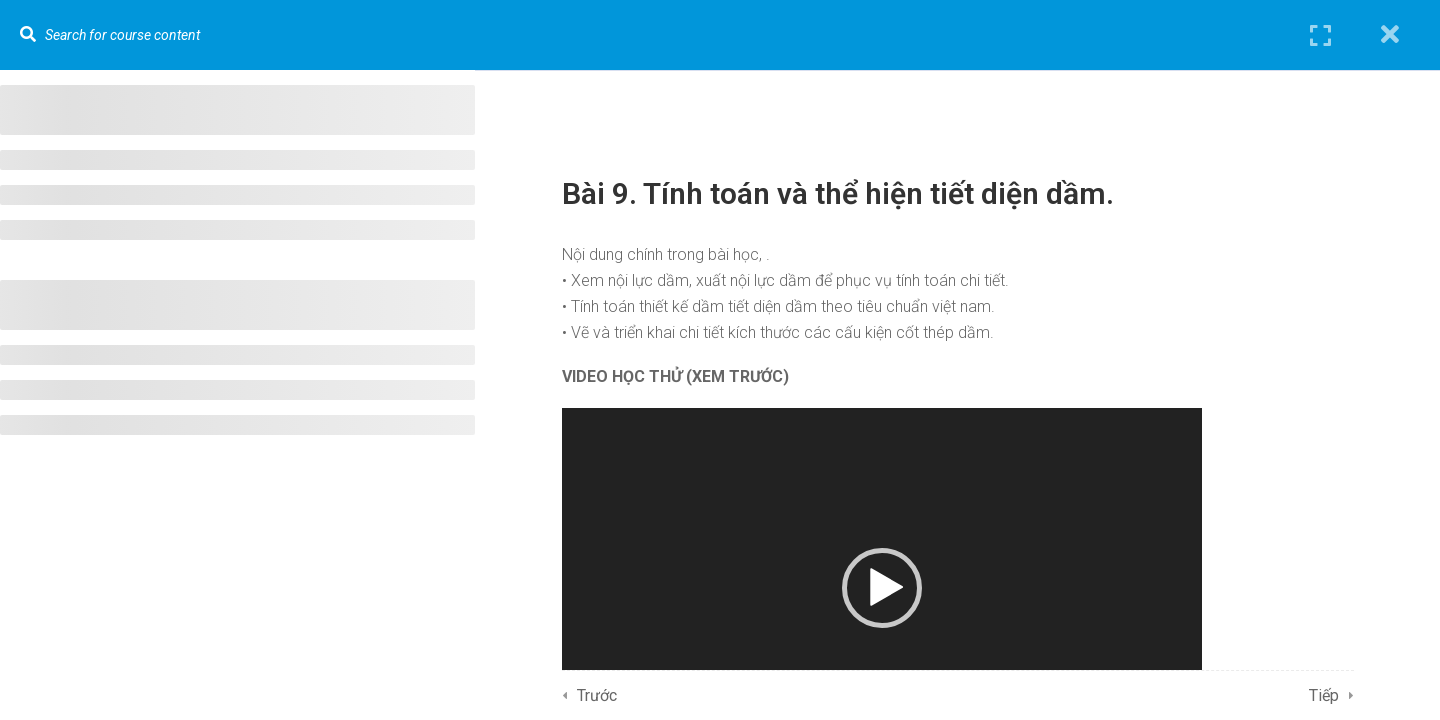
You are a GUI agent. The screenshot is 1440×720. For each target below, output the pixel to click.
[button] (882, 588)
